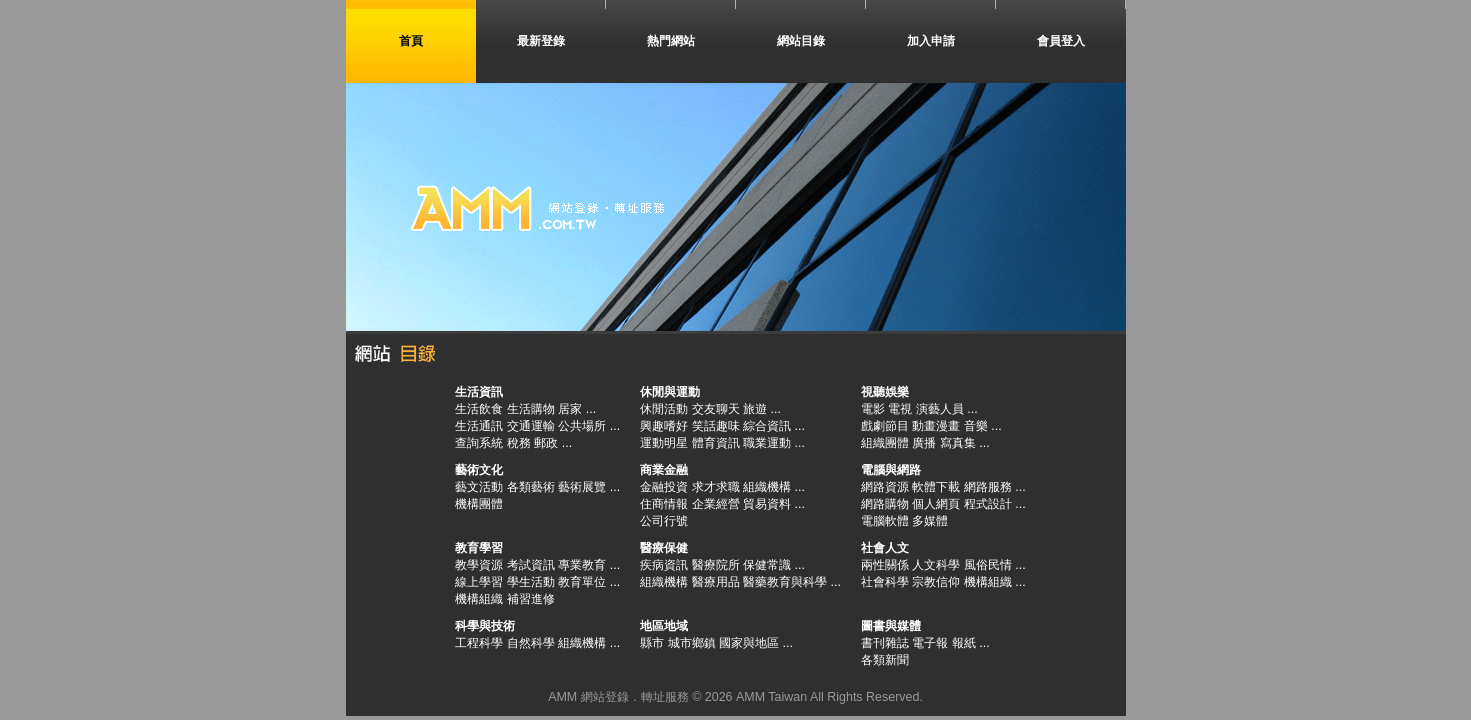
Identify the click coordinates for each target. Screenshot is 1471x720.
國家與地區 (749, 643)
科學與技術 (485, 626)
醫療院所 (716, 565)
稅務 (519, 443)
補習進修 (531, 599)
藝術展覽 (582, 487)
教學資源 (479, 565)
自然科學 (531, 643)
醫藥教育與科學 (785, 582)
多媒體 (930, 521)
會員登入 (1061, 41)
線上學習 (479, 582)
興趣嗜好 (664, 426)
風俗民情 (988, 565)
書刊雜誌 (885, 643)
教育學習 (479, 548)
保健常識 (767, 565)
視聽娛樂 (885, 392)
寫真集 (958, 443)
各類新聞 (885, 660)
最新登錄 (541, 41)
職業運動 (767, 443)
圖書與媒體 (891, 626)
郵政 (546, 443)
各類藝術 (531, 487)
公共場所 (582, 426)
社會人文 (885, 548)
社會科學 (885, 582)
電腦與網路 (891, 470)
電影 (873, 409)
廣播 (924, 443)
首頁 (411, 41)
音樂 (976, 426)
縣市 (652, 643)
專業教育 (582, 565)
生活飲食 (479, 409)
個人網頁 (936, 504)
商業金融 (664, 470)
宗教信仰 (936, 582)
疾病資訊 (664, 565)
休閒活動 (664, 409)
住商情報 (664, 504)
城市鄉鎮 (692, 643)
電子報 (930, 643)
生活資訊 (479, 392)
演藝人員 (940, 409)
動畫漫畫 (936, 426)
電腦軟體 (885, 521)
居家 (570, 409)
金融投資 (664, 487)
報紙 (964, 643)
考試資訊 (531, 565)
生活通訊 (479, 426)
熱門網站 (671, 41)
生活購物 (531, 409)
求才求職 (716, 487)
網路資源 (885, 487)
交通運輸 (531, 426)
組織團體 (885, 443)
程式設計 (988, 504)
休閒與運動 (670, 392)
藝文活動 (479, 487)
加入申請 (931, 41)
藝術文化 (479, 470)
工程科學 (479, 643)
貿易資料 (767, 504)
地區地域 (664, 626)
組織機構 (767, 487)
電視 (900, 409)
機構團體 (479, 504)
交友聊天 (716, 409)
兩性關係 (885, 565)
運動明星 (664, 443)
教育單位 (582, 582)
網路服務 (988, 487)
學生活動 (531, 582)
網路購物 (885, 504)
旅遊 (755, 409)
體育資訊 (716, 443)
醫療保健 (664, 548)
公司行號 (664, 521)
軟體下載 (936, 487)
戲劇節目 (885, 426)
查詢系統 (479, 443)
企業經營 (716, 504)
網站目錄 (801, 41)
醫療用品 (716, 582)
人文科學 (936, 565)
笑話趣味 (716, 426)
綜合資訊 (767, 426)
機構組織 (479, 599)
